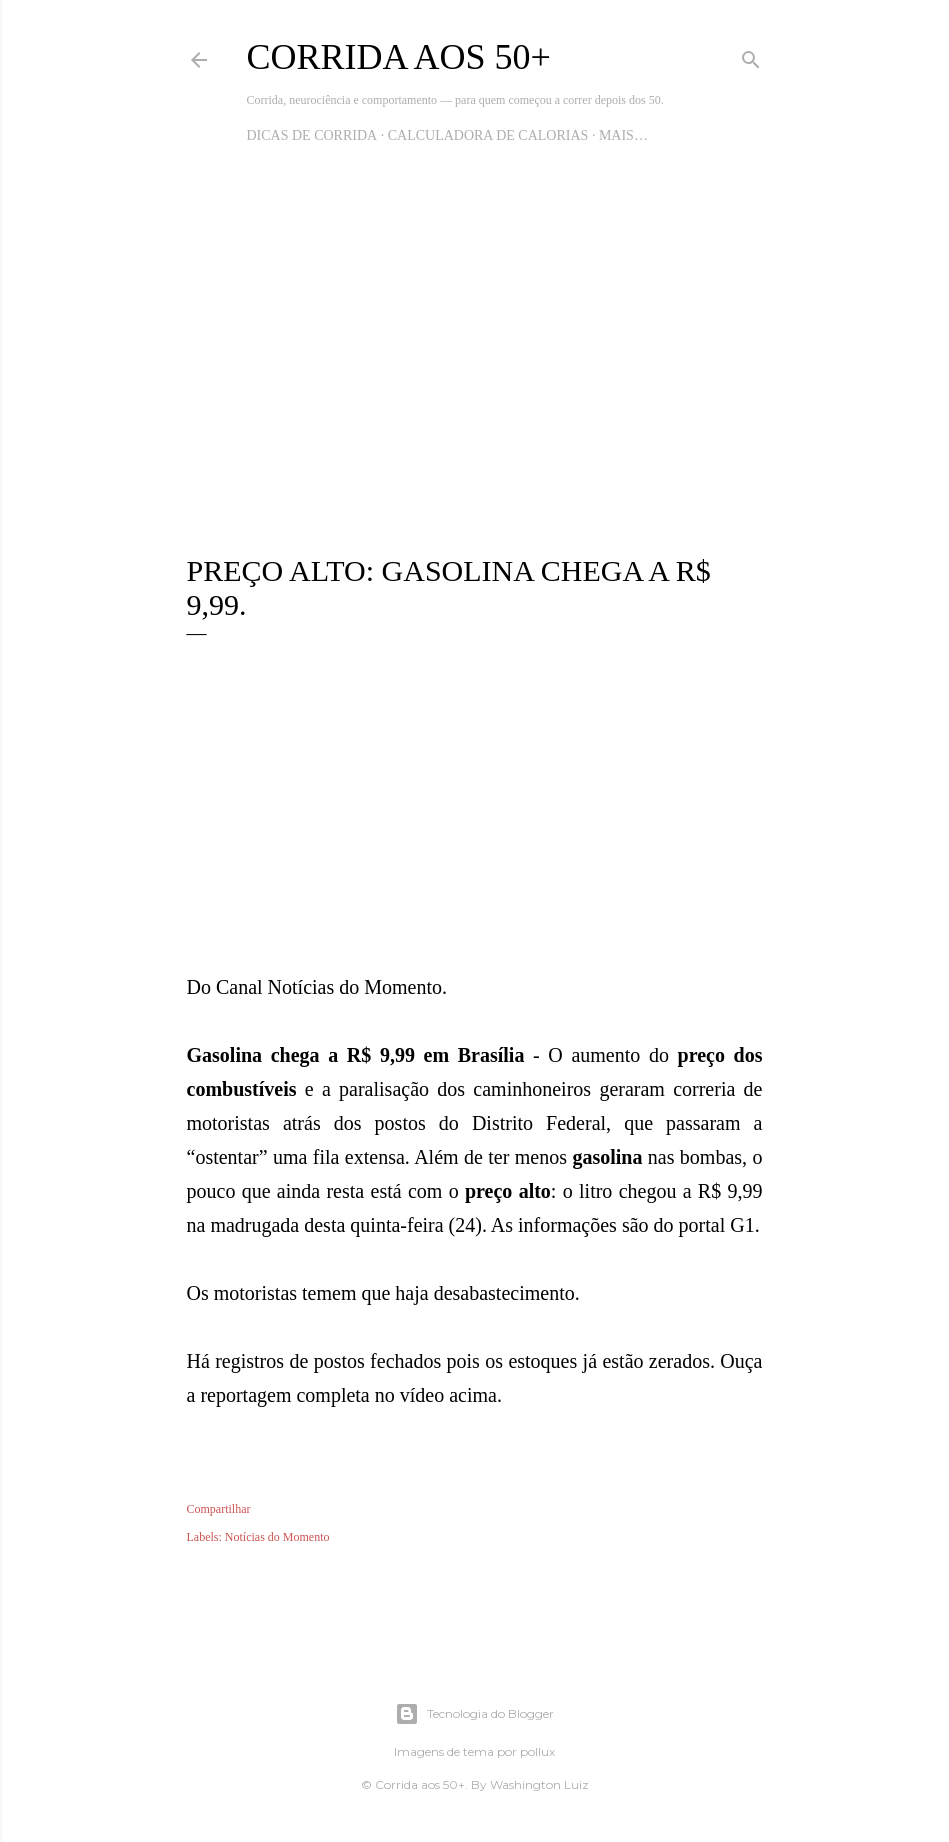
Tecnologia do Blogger (474, 1714)
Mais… (623, 135)
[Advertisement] (475, 364)
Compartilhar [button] (219, 1509)
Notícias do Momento (277, 1537)
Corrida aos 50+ (399, 57)
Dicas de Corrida (312, 135)
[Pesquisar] (751, 56)
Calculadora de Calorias (488, 135)
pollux (537, 1751)
